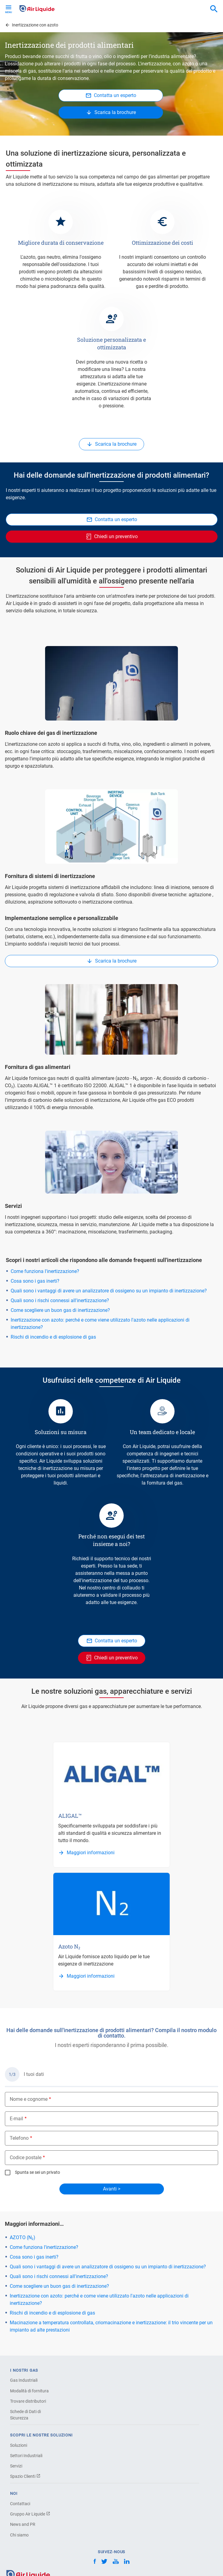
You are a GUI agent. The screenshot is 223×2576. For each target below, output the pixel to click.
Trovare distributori (28, 2401)
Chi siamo (19, 2535)
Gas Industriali (23, 2380)
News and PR (22, 2524)
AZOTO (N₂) (22, 2237)
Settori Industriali (26, 2455)
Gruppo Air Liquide (30, 2514)
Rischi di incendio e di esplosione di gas (53, 1337)
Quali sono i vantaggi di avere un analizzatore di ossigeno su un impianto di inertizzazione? (109, 1291)
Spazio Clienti (25, 2476)
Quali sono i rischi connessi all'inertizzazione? (60, 1300)
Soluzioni (18, 2445)
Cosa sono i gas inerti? (35, 1281)
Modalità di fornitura (29, 2390)
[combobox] (214, 9)
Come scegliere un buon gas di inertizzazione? (60, 1310)
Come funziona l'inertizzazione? (45, 1271)
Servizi (16, 2466)
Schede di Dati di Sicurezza (25, 2414)
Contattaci (20, 2503)
